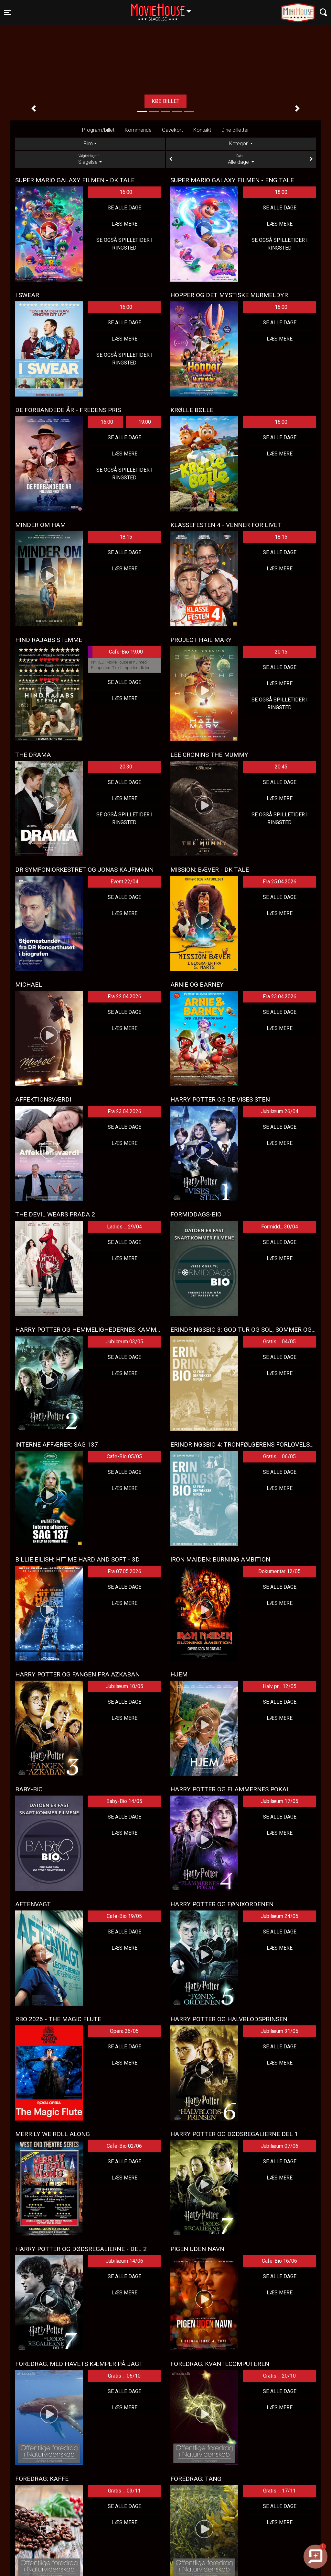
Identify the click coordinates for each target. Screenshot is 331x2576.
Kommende (138, 130)
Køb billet (165, 101)
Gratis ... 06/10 (124, 2376)
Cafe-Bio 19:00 (115, 652)
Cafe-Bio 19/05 (124, 1916)
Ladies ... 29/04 (124, 1227)
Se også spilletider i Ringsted (124, 244)
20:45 (281, 767)
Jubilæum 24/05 (279, 1916)
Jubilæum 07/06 (279, 2146)
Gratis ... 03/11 (124, 2491)
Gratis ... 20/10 (279, 2376)
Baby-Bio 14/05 (124, 1801)
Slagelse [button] (164, 9)
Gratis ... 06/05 (279, 1456)
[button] (33, 108)
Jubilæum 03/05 (124, 1341)
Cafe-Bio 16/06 (279, 2261)
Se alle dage (124, 208)
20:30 (126, 767)
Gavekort (172, 130)
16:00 (126, 192)
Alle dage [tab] (241, 159)
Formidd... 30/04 (279, 1227)
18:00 (281, 192)
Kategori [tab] (239, 143)
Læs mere (124, 224)
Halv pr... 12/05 (279, 1686)
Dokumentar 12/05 (279, 1571)
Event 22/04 (124, 882)
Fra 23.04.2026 (279, 996)
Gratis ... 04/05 (279, 1341)
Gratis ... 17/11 (279, 2491)
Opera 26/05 (124, 2031)
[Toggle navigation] (7, 12)
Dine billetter (235, 130)
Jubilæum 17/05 (279, 1801)
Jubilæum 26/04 (279, 1111)
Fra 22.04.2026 (124, 996)
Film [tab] (88, 143)
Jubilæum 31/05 (279, 2031)
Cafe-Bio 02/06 (124, 2146)
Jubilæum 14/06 (124, 2261)
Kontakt (202, 130)
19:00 (144, 422)
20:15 (281, 652)
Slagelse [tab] (90, 159)
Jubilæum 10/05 (124, 1686)
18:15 (126, 537)
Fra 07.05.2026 (124, 1571)
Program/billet (98, 130)
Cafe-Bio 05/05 (124, 1456)
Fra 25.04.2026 (279, 882)
